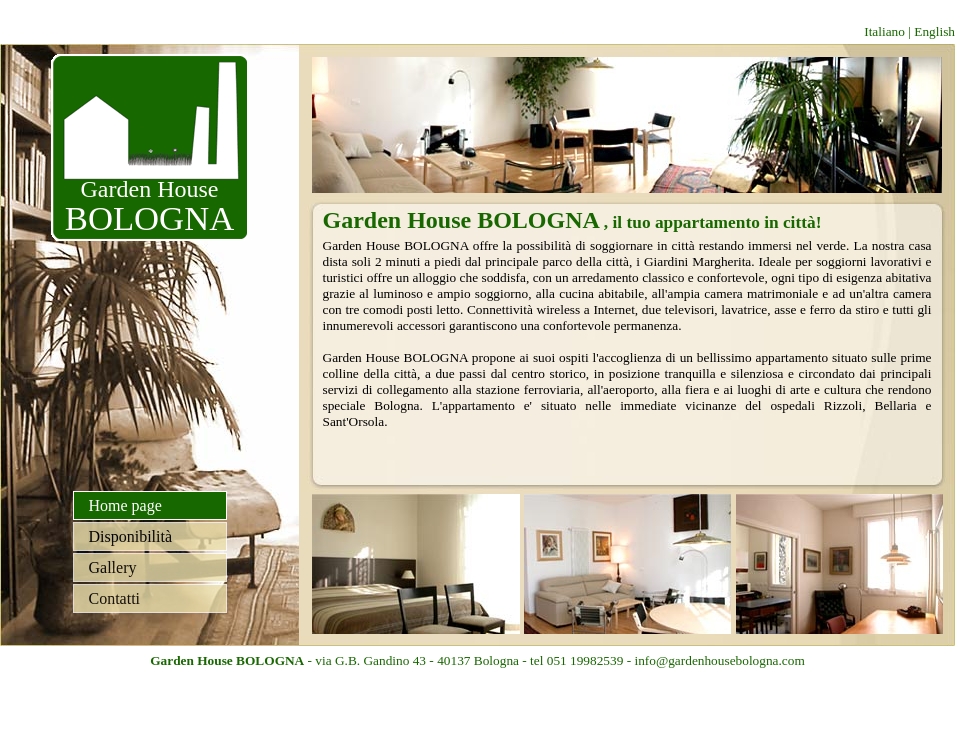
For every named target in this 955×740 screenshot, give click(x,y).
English (934, 31)
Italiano (884, 31)
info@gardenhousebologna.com (719, 660)
